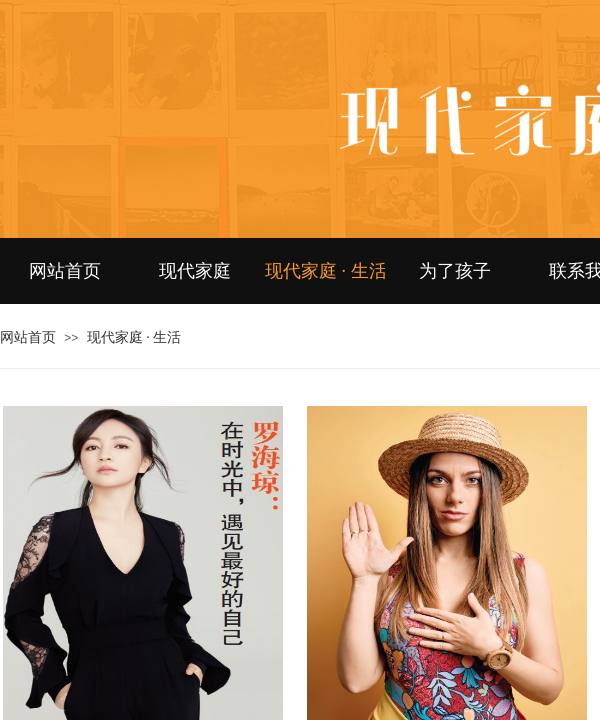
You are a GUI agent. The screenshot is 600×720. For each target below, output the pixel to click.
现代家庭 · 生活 (325, 271)
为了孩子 (455, 271)
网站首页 (65, 271)
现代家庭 (195, 271)
